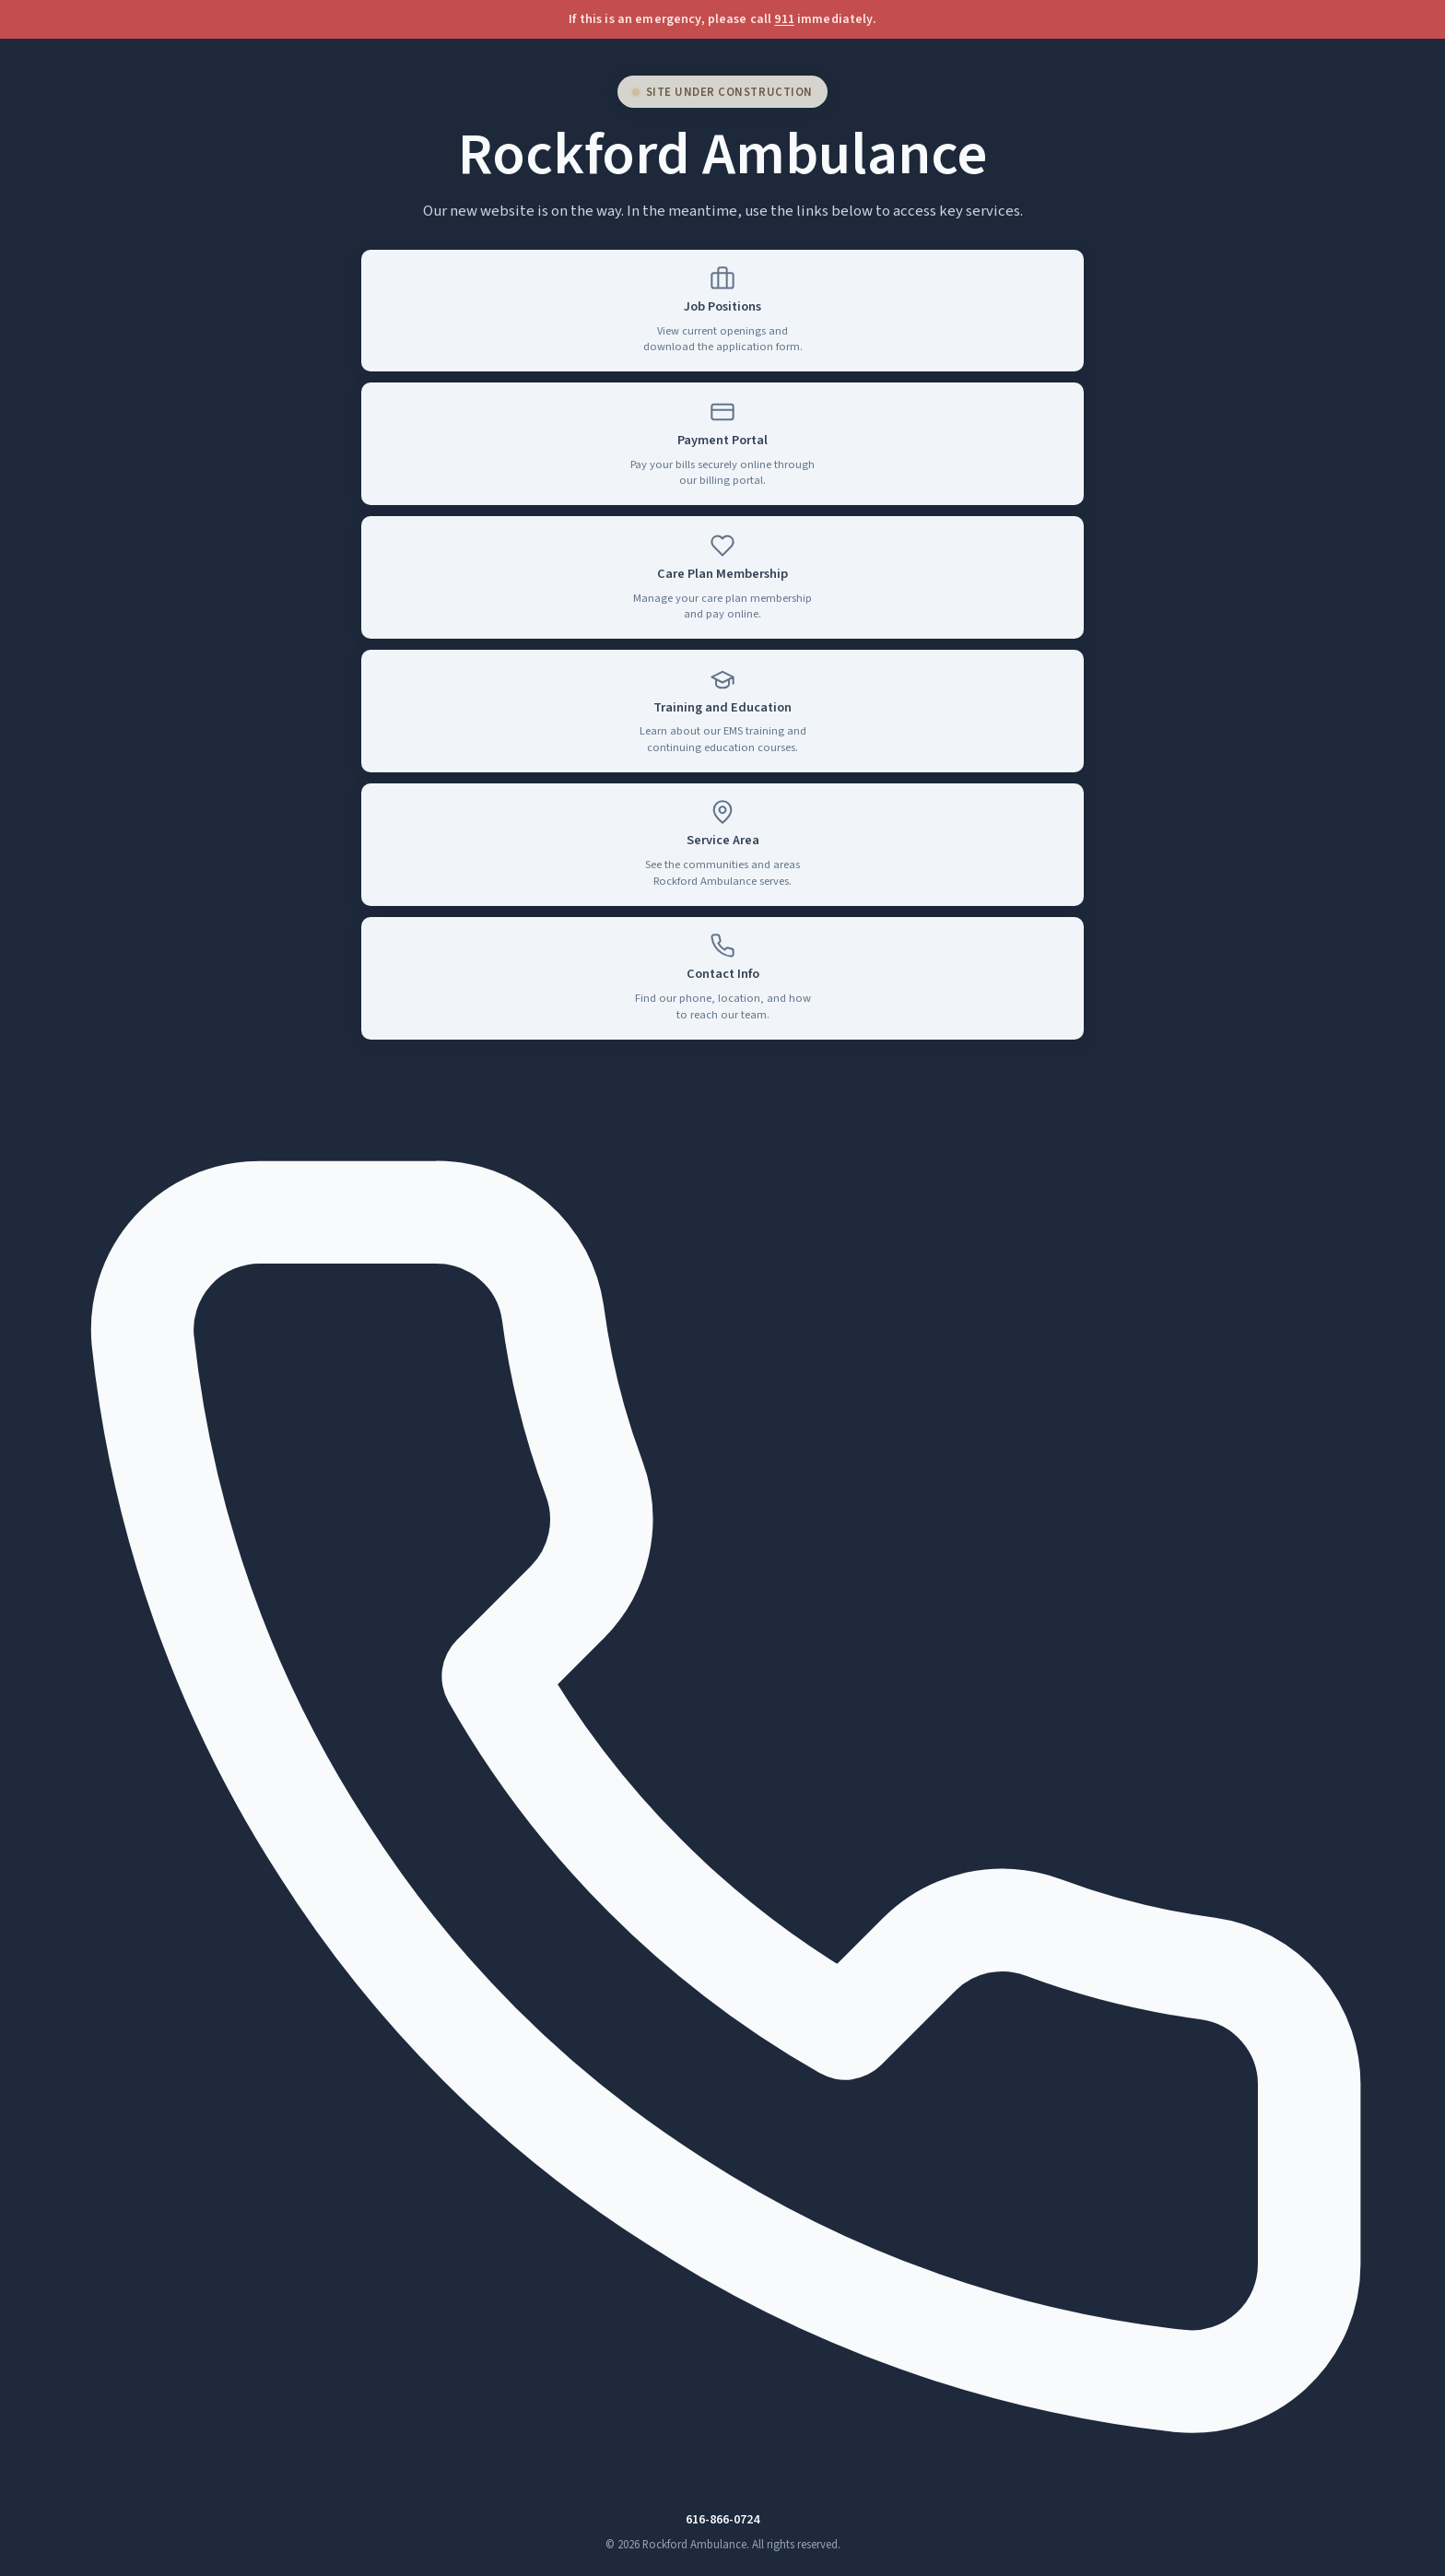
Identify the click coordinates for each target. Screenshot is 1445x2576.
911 (783, 19)
